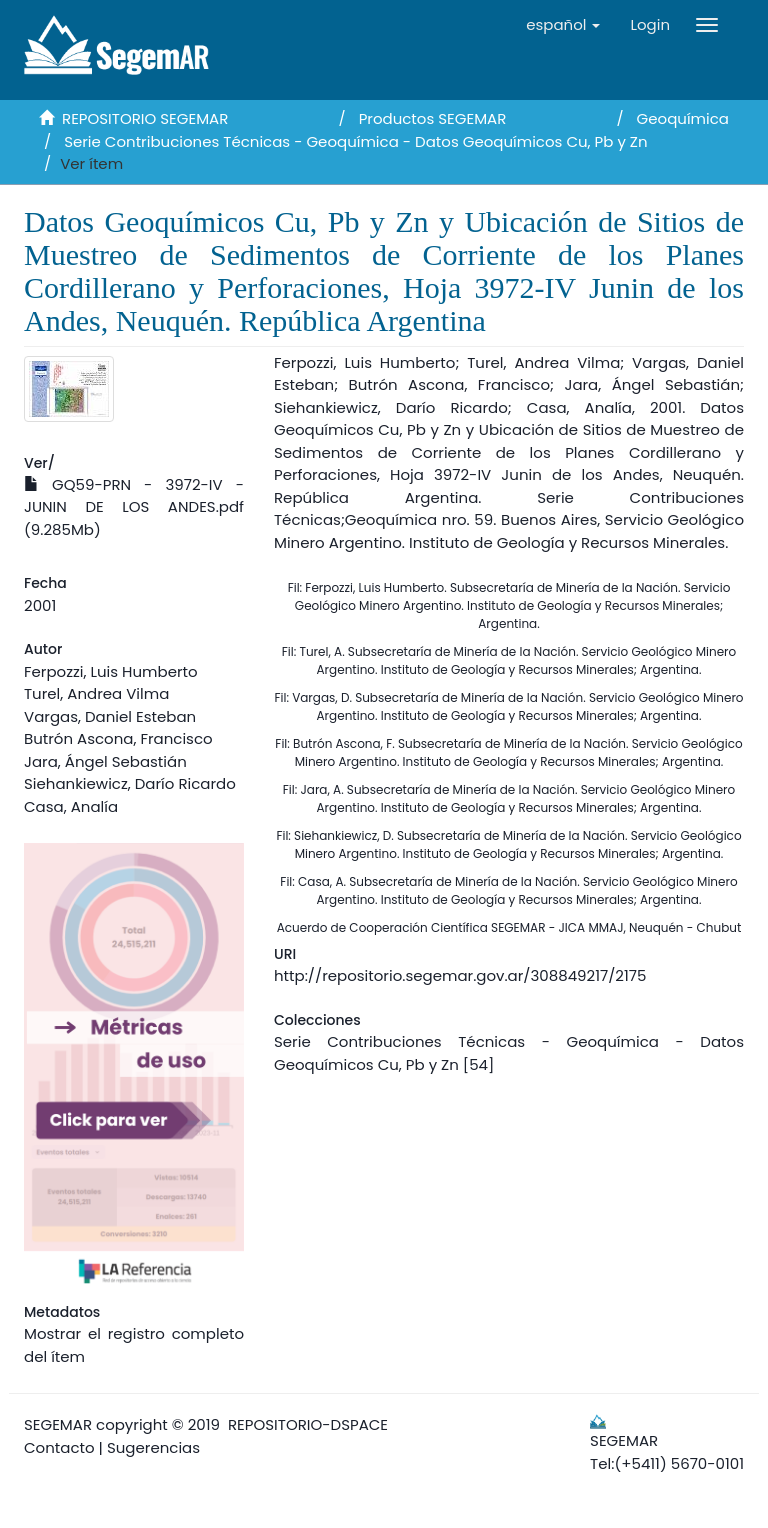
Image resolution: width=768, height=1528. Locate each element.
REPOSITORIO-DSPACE (308, 1424)
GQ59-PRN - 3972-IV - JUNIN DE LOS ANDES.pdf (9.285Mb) (134, 507)
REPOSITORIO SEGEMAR (145, 118)
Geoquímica (683, 118)
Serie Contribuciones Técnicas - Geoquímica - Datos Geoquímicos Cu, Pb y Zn (355, 141)
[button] (563, 25)
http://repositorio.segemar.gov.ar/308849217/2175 (460, 975)
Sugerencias (153, 1447)
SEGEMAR (58, 1424)
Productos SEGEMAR (433, 118)
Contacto (59, 1447)
